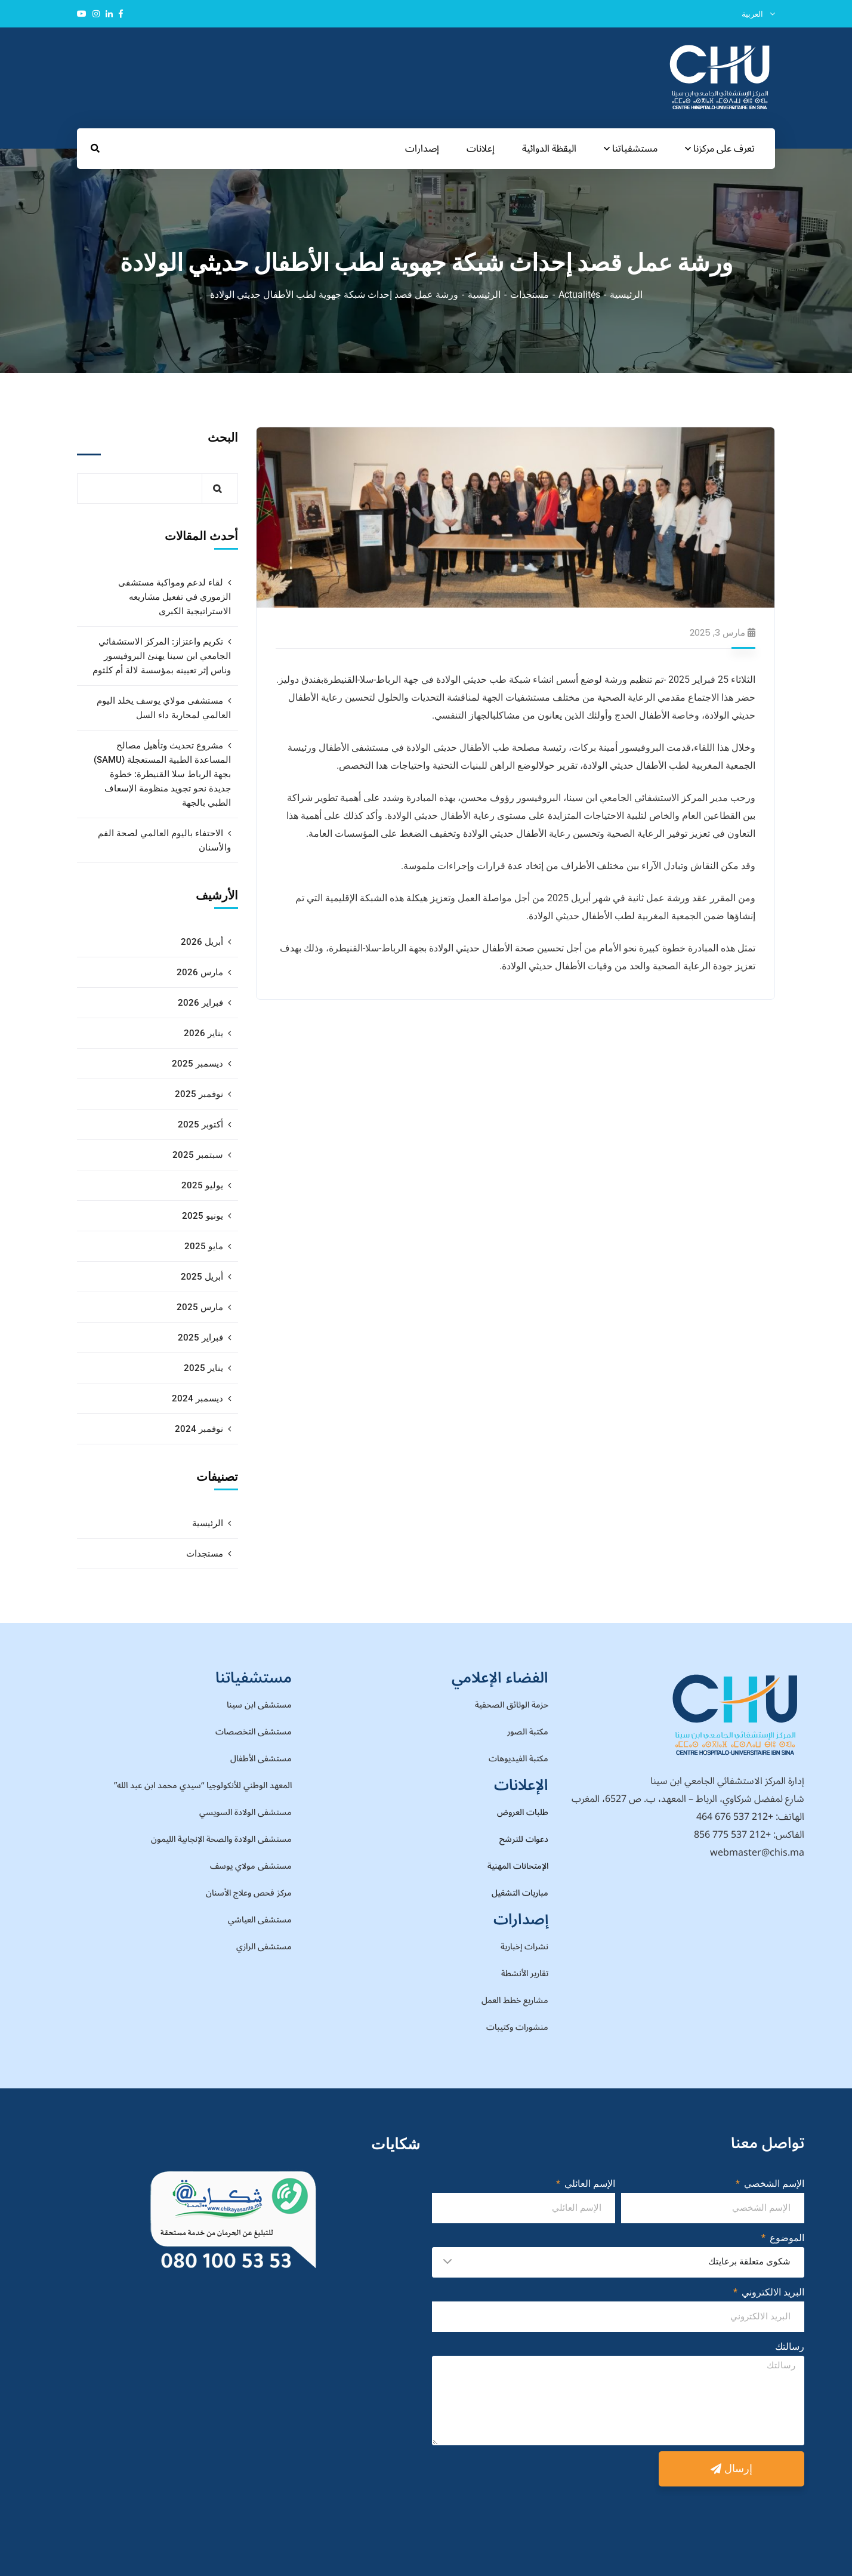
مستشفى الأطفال (261, 1758)
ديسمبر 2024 (197, 1398)
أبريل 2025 (202, 1276)
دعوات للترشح (523, 1839)
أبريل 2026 (202, 941)
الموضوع (785, 2238)
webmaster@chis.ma (757, 1852)
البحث (223, 437)
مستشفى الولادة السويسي (245, 1812)
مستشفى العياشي (260, 1919)
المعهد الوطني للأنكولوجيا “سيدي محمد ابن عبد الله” (203, 1785)
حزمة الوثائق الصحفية (511, 1705)
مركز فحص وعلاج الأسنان (249, 1893)
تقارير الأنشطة (524, 1973)
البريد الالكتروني (771, 2292)
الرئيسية (626, 294)
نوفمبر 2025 (199, 1094)
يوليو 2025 (202, 1185)
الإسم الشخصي (773, 2183)
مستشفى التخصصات (253, 1731)
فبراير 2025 (200, 1337)
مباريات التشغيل (520, 1893)
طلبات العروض (522, 1812)
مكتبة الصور (527, 1731)
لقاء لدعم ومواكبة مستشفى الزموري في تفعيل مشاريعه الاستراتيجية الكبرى (174, 597)
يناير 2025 (203, 1368)
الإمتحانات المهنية (517, 1866)
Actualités (579, 294)
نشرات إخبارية (524, 1946)
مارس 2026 (200, 972)
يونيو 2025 (202, 1215)
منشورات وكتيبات (517, 2027)
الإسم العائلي (588, 2183)
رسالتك (789, 2346)
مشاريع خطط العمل (514, 2000)
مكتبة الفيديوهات (518, 1758)
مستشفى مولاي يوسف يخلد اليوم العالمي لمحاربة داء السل (164, 707)
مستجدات (529, 294)
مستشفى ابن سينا (259, 1705)
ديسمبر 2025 (197, 1063)
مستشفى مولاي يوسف (251, 1866)
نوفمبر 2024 (199, 1428)
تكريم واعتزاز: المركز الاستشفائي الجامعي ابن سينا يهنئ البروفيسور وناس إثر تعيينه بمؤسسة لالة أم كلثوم (161, 656)
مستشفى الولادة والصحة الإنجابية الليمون (221, 1839)
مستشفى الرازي (264, 1946)
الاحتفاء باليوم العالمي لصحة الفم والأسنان (164, 840)
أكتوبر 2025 (200, 1124)
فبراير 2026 (200, 1002)
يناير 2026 (203, 1033)
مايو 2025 (203, 1246)
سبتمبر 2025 (197, 1155)
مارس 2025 (200, 1307)
